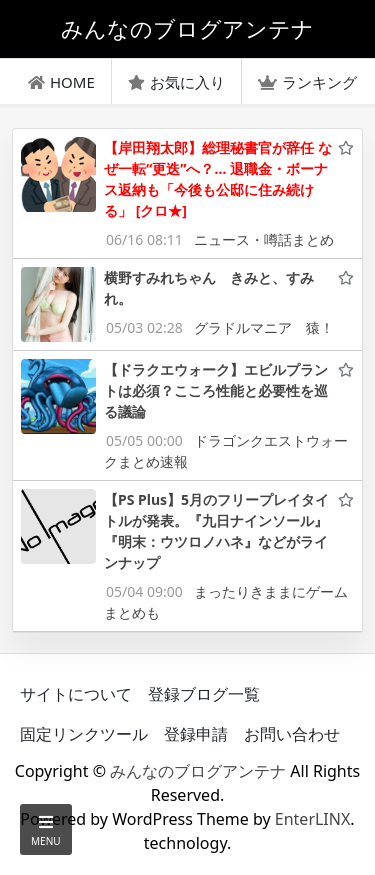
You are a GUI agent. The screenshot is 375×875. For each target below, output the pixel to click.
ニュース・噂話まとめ (264, 239)
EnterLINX (313, 819)
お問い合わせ (292, 734)
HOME (61, 82)
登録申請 (196, 734)
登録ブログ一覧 (204, 694)
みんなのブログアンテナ (198, 771)
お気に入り (176, 82)
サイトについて (76, 694)
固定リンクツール (84, 734)
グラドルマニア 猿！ (264, 327)
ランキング (307, 82)
